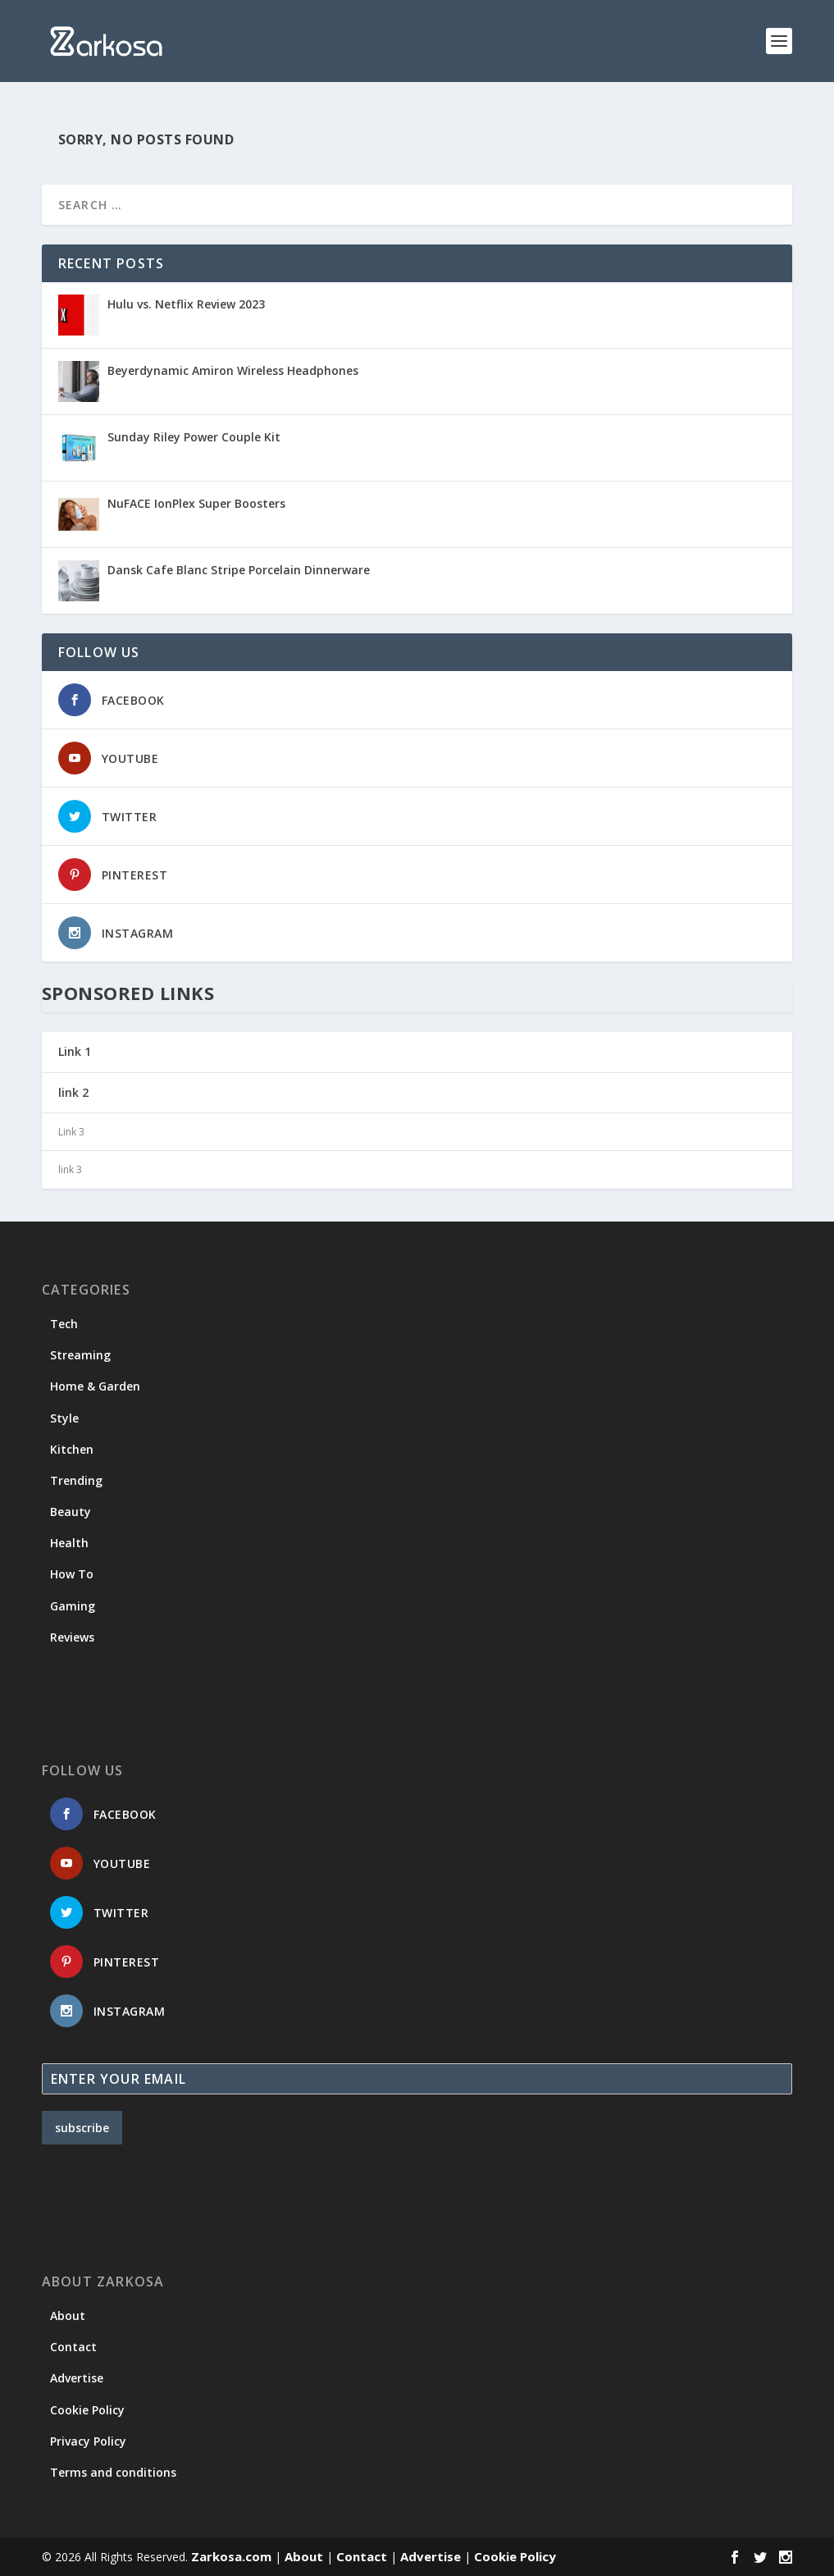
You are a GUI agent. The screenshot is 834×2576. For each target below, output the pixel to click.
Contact (73, 2346)
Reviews (72, 1637)
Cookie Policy (87, 2410)
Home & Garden (95, 1386)
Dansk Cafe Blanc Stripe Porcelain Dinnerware (238, 570)
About (67, 2315)
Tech (64, 1323)
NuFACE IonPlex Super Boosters (196, 503)
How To (71, 1574)
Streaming (80, 1355)
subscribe (82, 2127)
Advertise (76, 2378)
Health (69, 1543)
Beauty (70, 1511)
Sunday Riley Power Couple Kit (193, 437)
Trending (76, 1480)
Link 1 (74, 1051)
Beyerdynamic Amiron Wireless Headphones (232, 370)
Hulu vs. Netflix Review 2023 (186, 304)
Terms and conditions (113, 2472)
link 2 (73, 1092)
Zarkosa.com (231, 2556)
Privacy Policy (88, 2441)
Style (64, 1418)
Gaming (72, 1606)
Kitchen (71, 1449)
